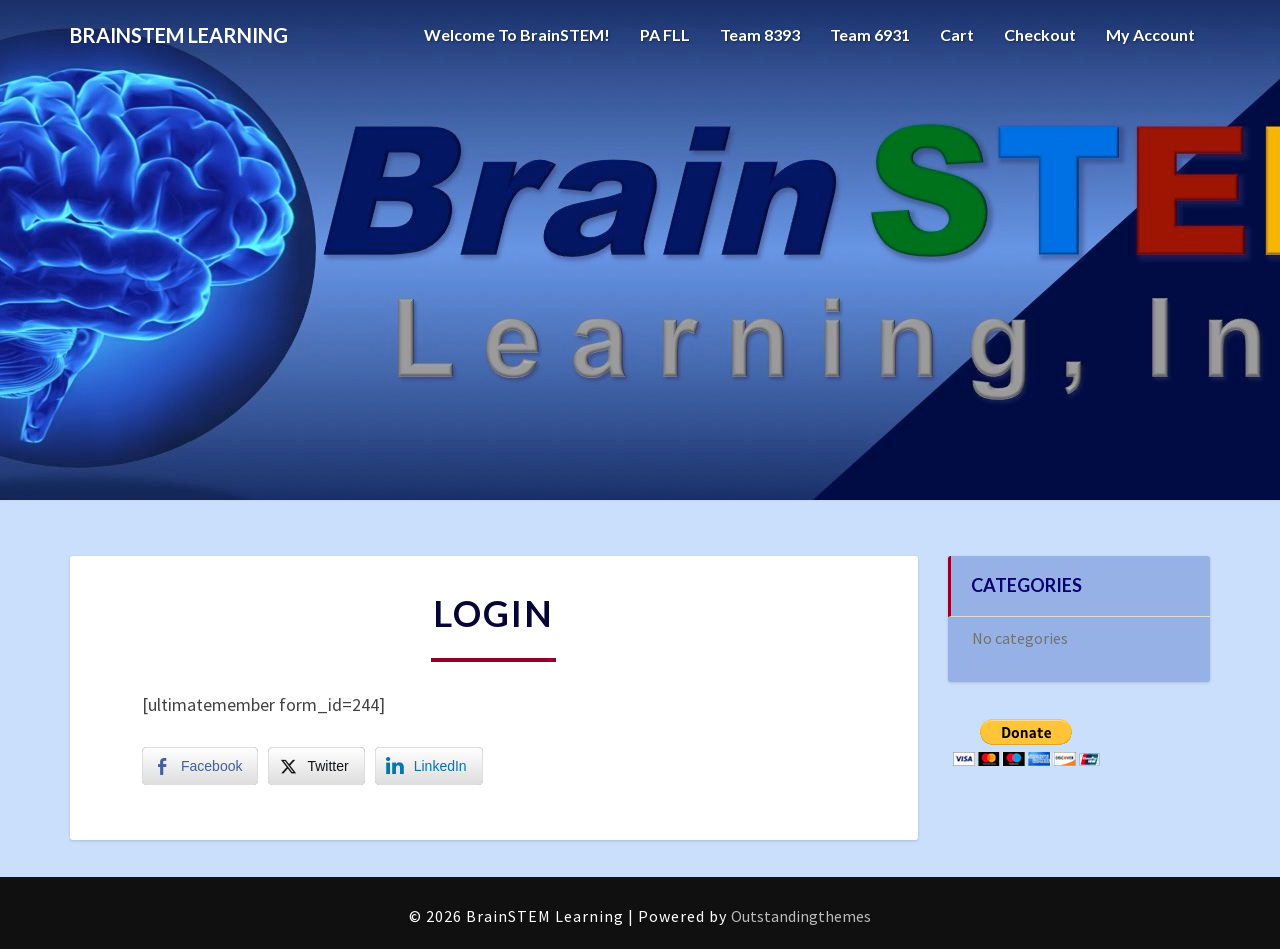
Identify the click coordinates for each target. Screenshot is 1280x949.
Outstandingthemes (801, 916)
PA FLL (665, 34)
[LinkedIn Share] (429, 766)
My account (1150, 34)
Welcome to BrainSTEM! (517, 34)
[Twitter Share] (316, 766)
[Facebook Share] (200, 766)
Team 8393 (760, 34)
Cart (957, 34)
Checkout (1040, 34)
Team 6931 (870, 34)
